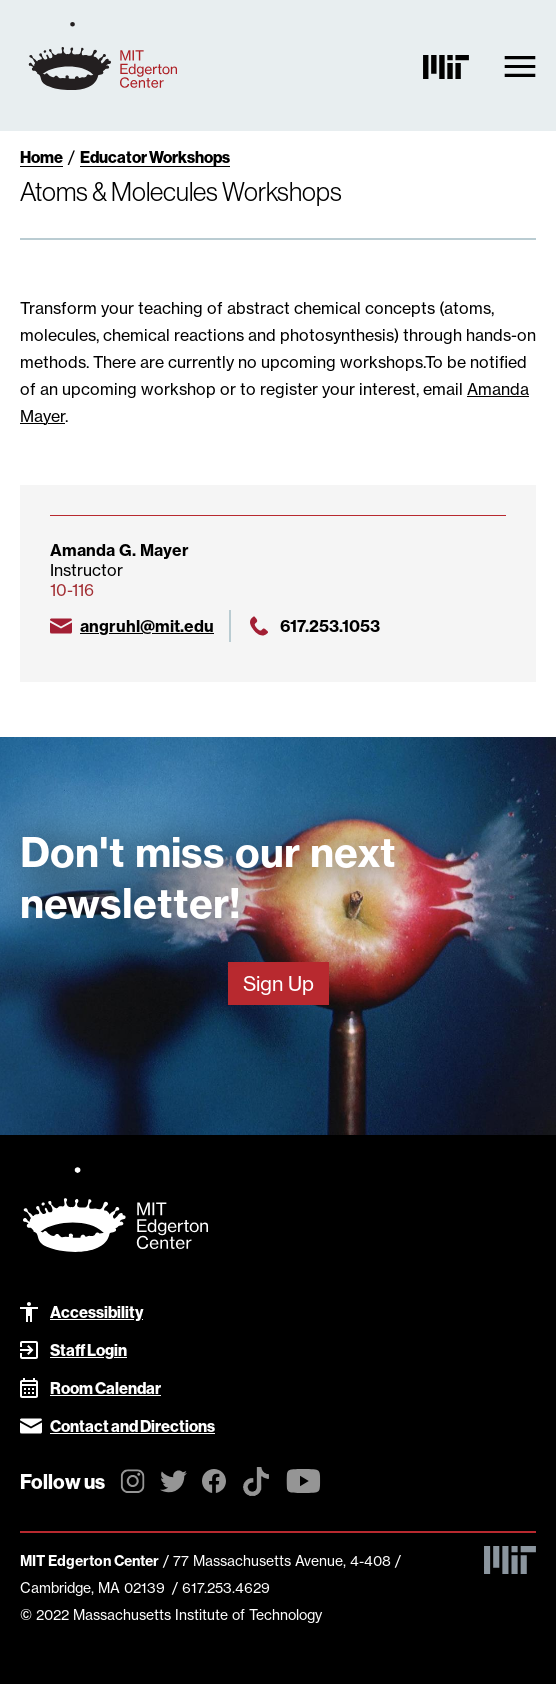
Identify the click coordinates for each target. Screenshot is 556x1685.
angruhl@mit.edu (147, 626)
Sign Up (278, 983)
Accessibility (96, 1312)
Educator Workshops (155, 157)
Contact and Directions (132, 1426)
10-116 (72, 590)
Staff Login (88, 1350)
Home (41, 157)
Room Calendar (105, 1388)
